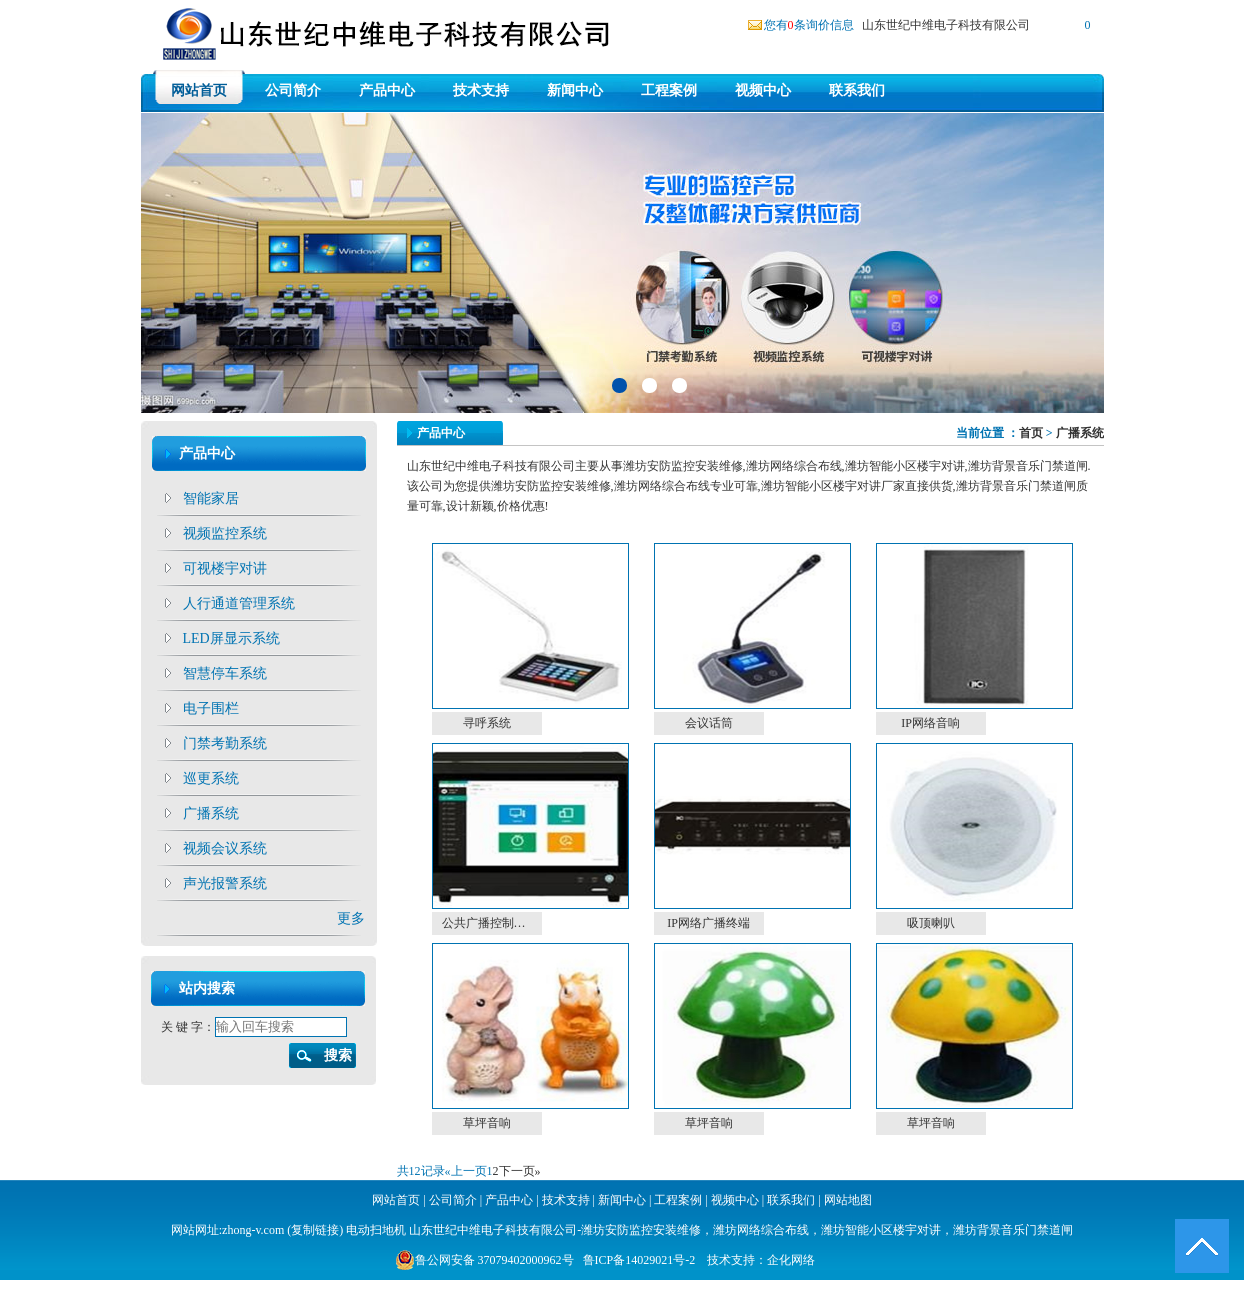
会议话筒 (709, 723)
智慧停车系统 (225, 673)
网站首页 (199, 90)
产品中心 (387, 90)
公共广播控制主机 (490, 923)
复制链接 (315, 1230)
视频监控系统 (225, 533)
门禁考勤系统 (225, 743)
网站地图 (848, 1200)
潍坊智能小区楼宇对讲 (881, 1230)
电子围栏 (211, 708)
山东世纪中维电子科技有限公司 (946, 25)
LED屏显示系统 (231, 638)
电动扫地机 (374, 1230)
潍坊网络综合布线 (761, 1230)
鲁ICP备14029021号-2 (639, 1260)
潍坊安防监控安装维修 (641, 1230)
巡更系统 (211, 778)
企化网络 (791, 1260)
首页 (1031, 433)
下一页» (520, 1171)
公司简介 (293, 90)
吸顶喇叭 (931, 923)
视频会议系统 (225, 848)
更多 (351, 918)
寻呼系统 (487, 723)
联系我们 (857, 90)
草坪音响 (487, 1123)
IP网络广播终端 (708, 923)
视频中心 (763, 90)
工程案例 (669, 90)
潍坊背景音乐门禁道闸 (1013, 1230)
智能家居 (211, 498)
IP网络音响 (930, 723)
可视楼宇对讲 (225, 568)
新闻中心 (575, 90)
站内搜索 (207, 988)
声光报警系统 (225, 883)
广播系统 (211, 813)
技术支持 (481, 90)
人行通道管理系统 (239, 603)
